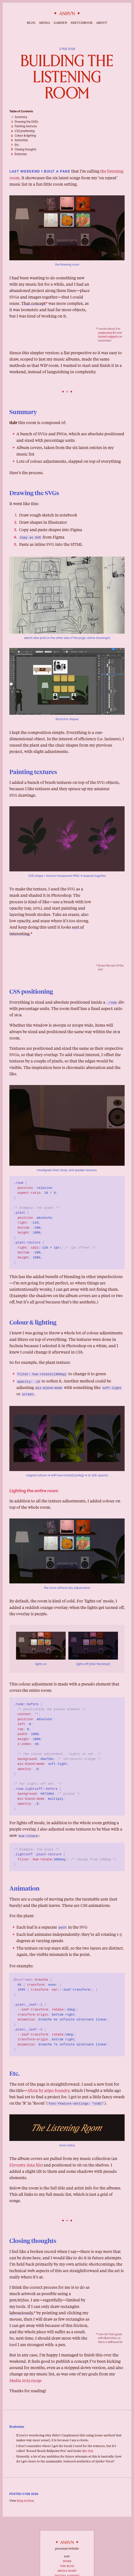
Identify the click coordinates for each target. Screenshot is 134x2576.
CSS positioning (25, 131)
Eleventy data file (25, 2100)
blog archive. (25, 2437)
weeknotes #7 (107, 302)
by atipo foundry (48, 2026)
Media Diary (67, 2506)
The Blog (67, 2501)
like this (87, 2386)
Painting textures (26, 126)
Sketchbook (67, 2516)
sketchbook (82, 22)
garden (60, 22)
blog (31, 22)
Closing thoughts (25, 149)
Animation (21, 140)
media (44, 22)
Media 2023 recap (25, 2316)
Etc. (17, 145)
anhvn (67, 13)
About (67, 2525)
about (101, 22)
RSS (67, 2530)
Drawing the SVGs (26, 122)
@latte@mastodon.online (67, 2554)
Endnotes (21, 154)
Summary (21, 117)
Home (67, 2497)
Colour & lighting (25, 136)
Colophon (67, 2520)
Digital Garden (67, 2511)
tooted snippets (108, 306)
